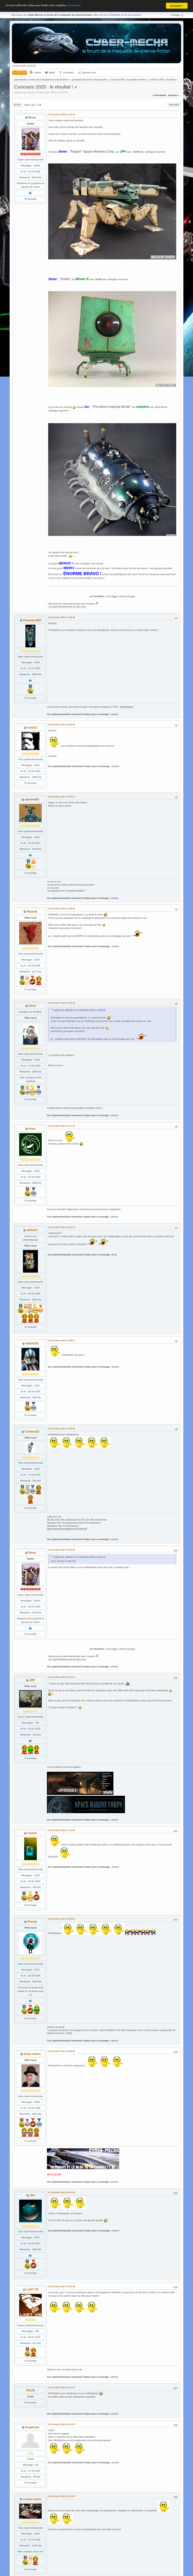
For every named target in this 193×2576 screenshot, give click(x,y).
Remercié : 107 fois (30, 2343)
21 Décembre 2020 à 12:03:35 (61, 725)
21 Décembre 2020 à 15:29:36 (61, 1550)
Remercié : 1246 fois (30, 849)
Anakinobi (32, 2427)
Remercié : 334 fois (30, 1480)
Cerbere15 (32, 1431)
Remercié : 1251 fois (30, 2114)
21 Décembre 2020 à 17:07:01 (61, 1677)
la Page (113, 596)
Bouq (32, 117)
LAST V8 (32, 2289)
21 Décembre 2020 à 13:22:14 (61, 1227)
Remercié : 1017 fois (30, 971)
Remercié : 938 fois (30, 1397)
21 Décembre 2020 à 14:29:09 (61, 1429)
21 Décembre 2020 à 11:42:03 (61, 114)
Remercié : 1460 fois (30, 777)
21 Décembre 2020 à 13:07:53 (61, 1126)
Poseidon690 (32, 620)
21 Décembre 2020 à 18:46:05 (61, 2051)
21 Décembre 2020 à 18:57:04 (61, 2192)
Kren (32, 1128)
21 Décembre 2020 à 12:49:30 (61, 1003)
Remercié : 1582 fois (30, 1299)
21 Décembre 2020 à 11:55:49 (61, 617)
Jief (32, 2195)
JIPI (32, 1680)
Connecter (114, 15)
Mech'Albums (126, 706)
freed (32, 1005)
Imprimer (174, 105)
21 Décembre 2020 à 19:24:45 (61, 2286)
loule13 (32, 727)
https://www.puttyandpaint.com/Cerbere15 (67, 1529)
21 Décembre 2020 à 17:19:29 (61, 1830)
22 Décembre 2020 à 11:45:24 (61, 2424)
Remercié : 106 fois (30, 1734)
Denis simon (32, 2053)
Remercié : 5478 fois (30, 177)
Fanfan (32, 1833)
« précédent (159, 95)
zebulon (114, 714)
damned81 (32, 799)
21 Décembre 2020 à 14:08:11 (61, 1340)
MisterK (32, 911)
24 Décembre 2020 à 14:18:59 (61, 2496)
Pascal (32, 1921)
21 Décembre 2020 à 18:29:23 (61, 1919)
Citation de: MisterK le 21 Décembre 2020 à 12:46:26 (79, 1010)
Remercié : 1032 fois (30, 2545)
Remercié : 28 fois (30, 2476)
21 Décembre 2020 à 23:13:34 (61, 2387)
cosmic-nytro (32, 2499)
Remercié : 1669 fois (30, 674)
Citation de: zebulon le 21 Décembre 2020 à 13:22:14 (79, 1557)
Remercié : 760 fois (30, 1887)
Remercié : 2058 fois (30, 1183)
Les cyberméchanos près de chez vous (67, 606)
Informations (88, 6)
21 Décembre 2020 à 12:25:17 (61, 796)
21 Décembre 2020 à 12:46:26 (61, 909)
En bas (17, 105)
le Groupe (130, 596)
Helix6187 (32, 1343)
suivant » (173, 95)
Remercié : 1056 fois (30, 2249)
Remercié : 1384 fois (30, 1071)
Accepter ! (176, 6)
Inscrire (137, 15)
